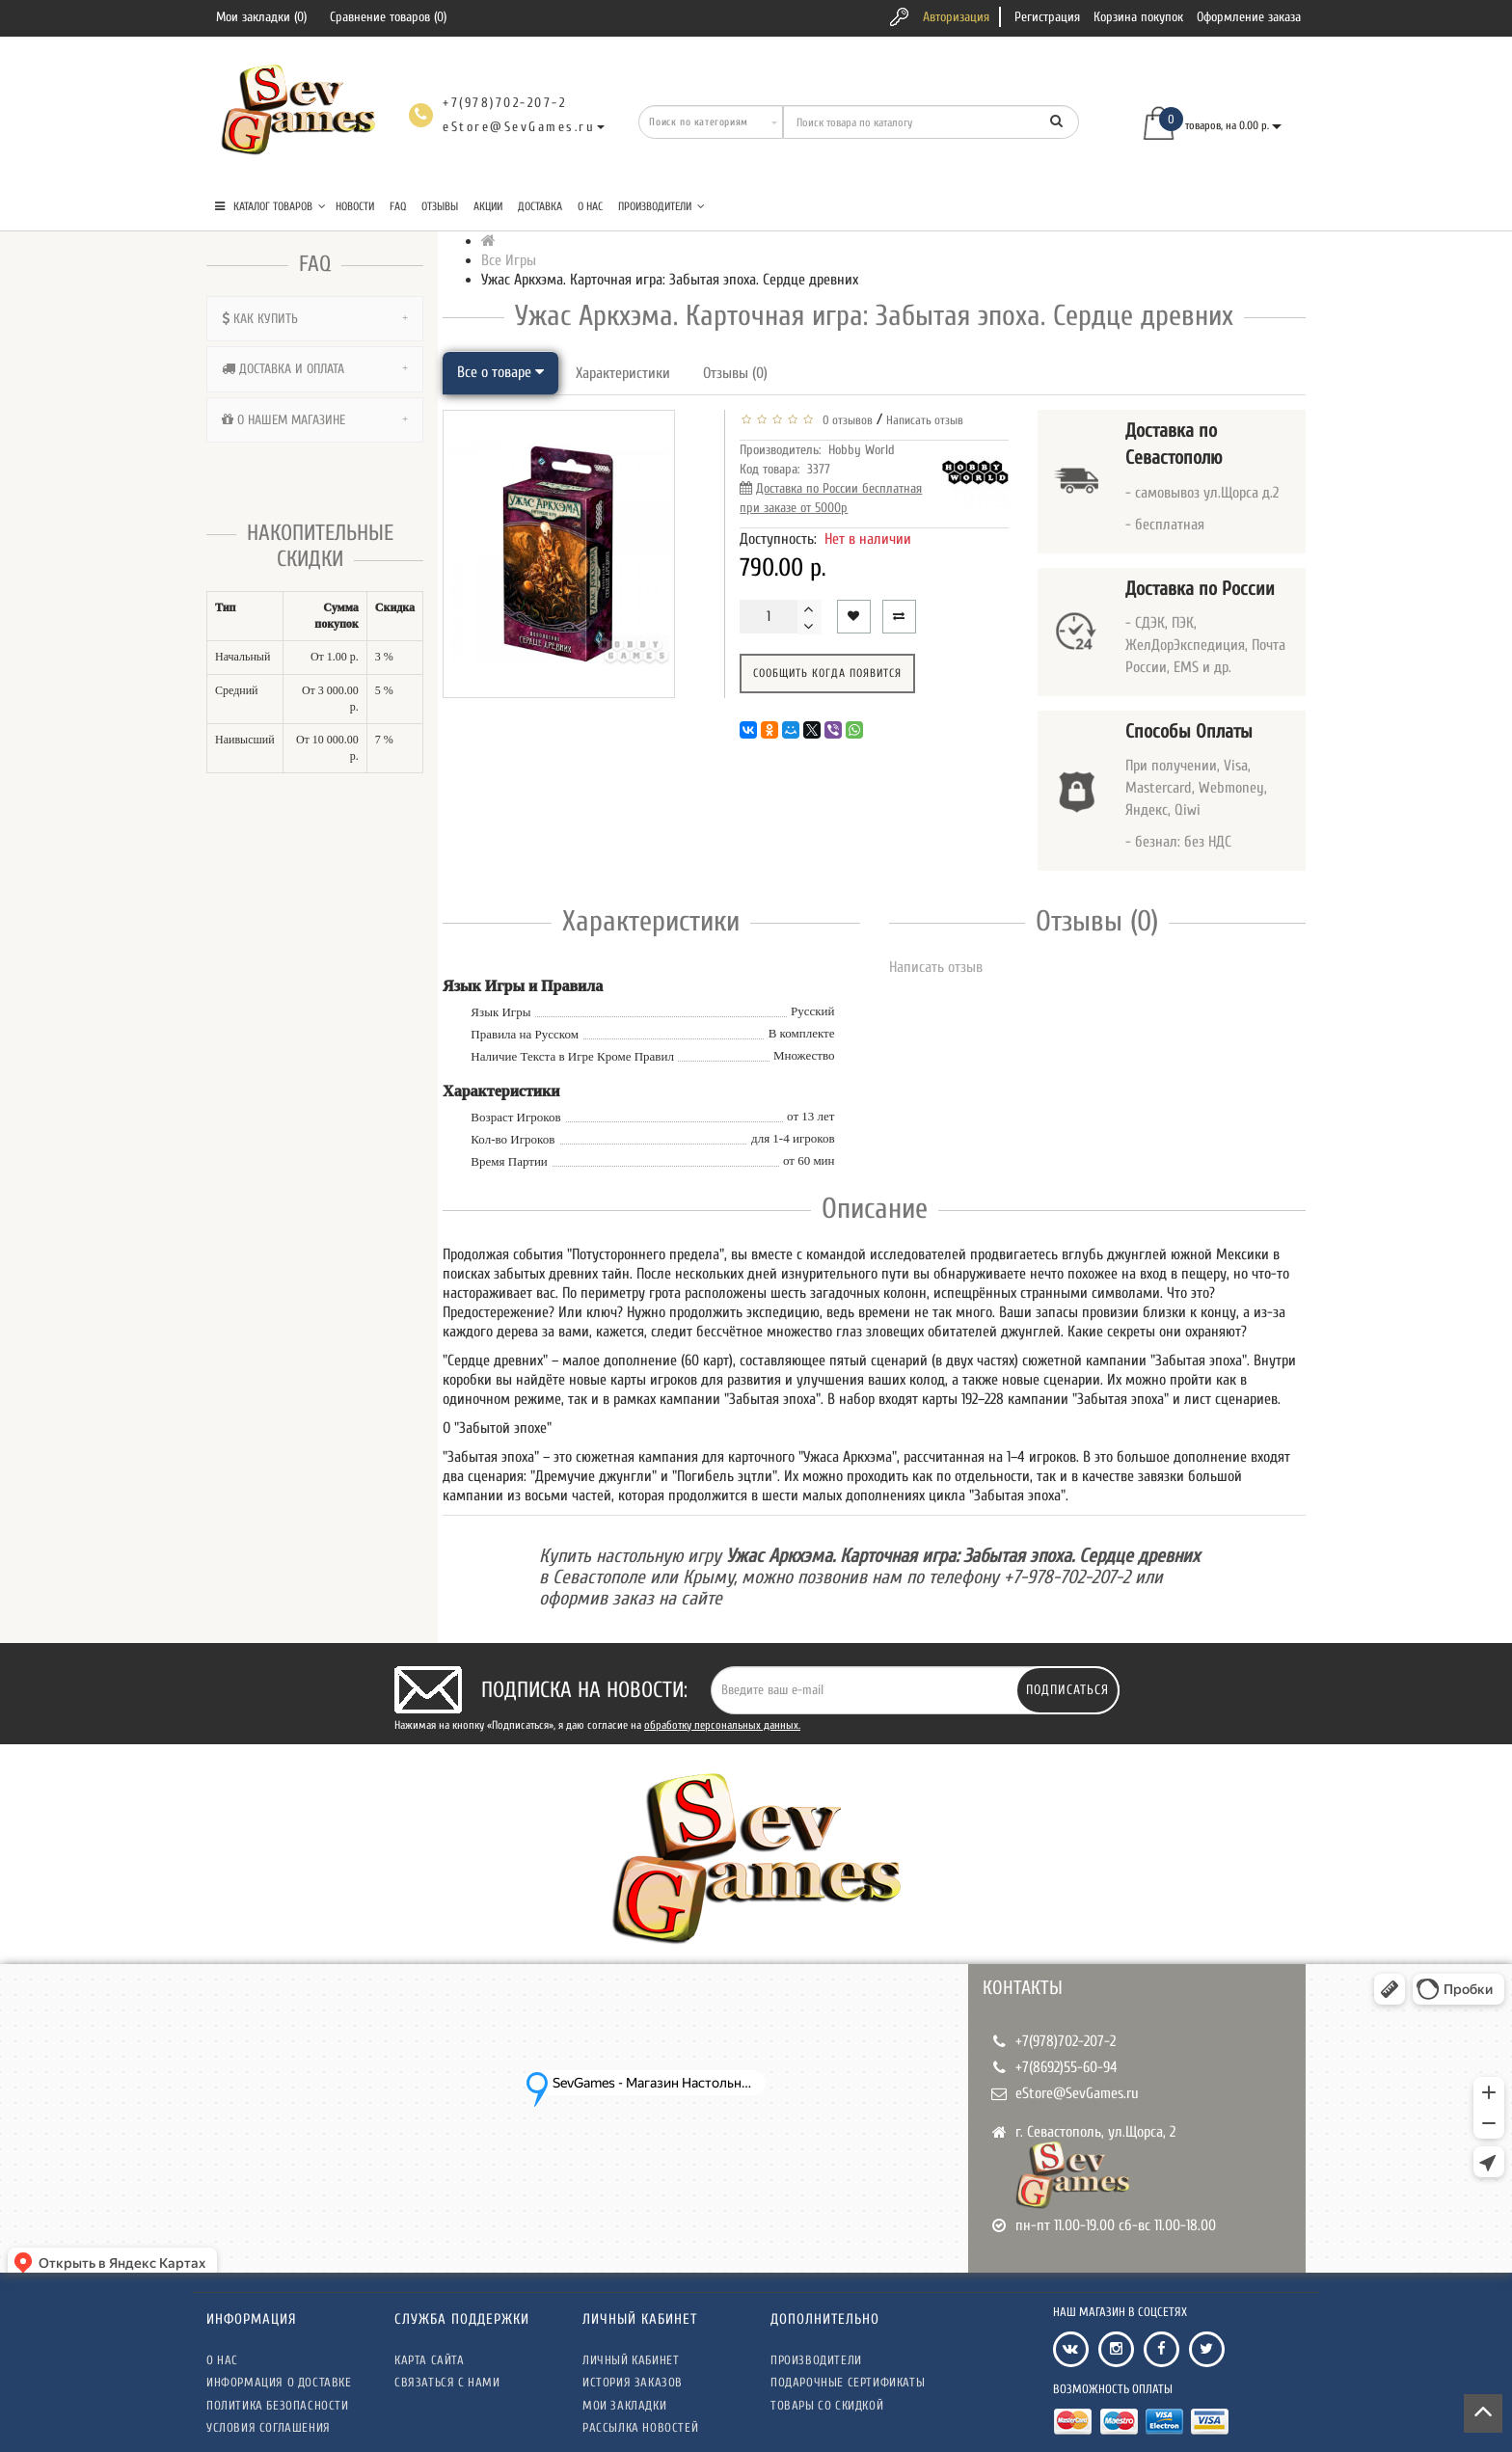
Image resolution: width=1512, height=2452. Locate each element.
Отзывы (439, 206)
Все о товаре (500, 372)
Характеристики (623, 373)
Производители (661, 206)
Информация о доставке (279, 2382)
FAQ (398, 206)
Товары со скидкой (826, 2405)
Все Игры (508, 260)
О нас (590, 206)
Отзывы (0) (735, 373)
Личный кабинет (630, 2360)
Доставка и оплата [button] (315, 369)
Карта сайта (429, 2360)
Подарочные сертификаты (847, 2382)
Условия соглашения (268, 2427)
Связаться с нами (447, 2382)
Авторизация (956, 17)
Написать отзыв (924, 420)
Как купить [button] (315, 318)
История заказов (632, 2382)
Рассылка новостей (640, 2427)
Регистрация (1047, 17)
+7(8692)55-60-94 (1066, 2067)
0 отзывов (845, 420)
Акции (487, 206)
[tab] (314, 318)
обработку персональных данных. (722, 1725)
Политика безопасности (277, 2405)
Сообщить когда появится (827, 673)
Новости (355, 206)
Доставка (540, 206)
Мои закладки (624, 2405)
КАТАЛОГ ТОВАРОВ (270, 206)
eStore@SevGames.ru (1077, 2093)
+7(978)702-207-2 (1065, 2041)
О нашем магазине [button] (315, 420)
